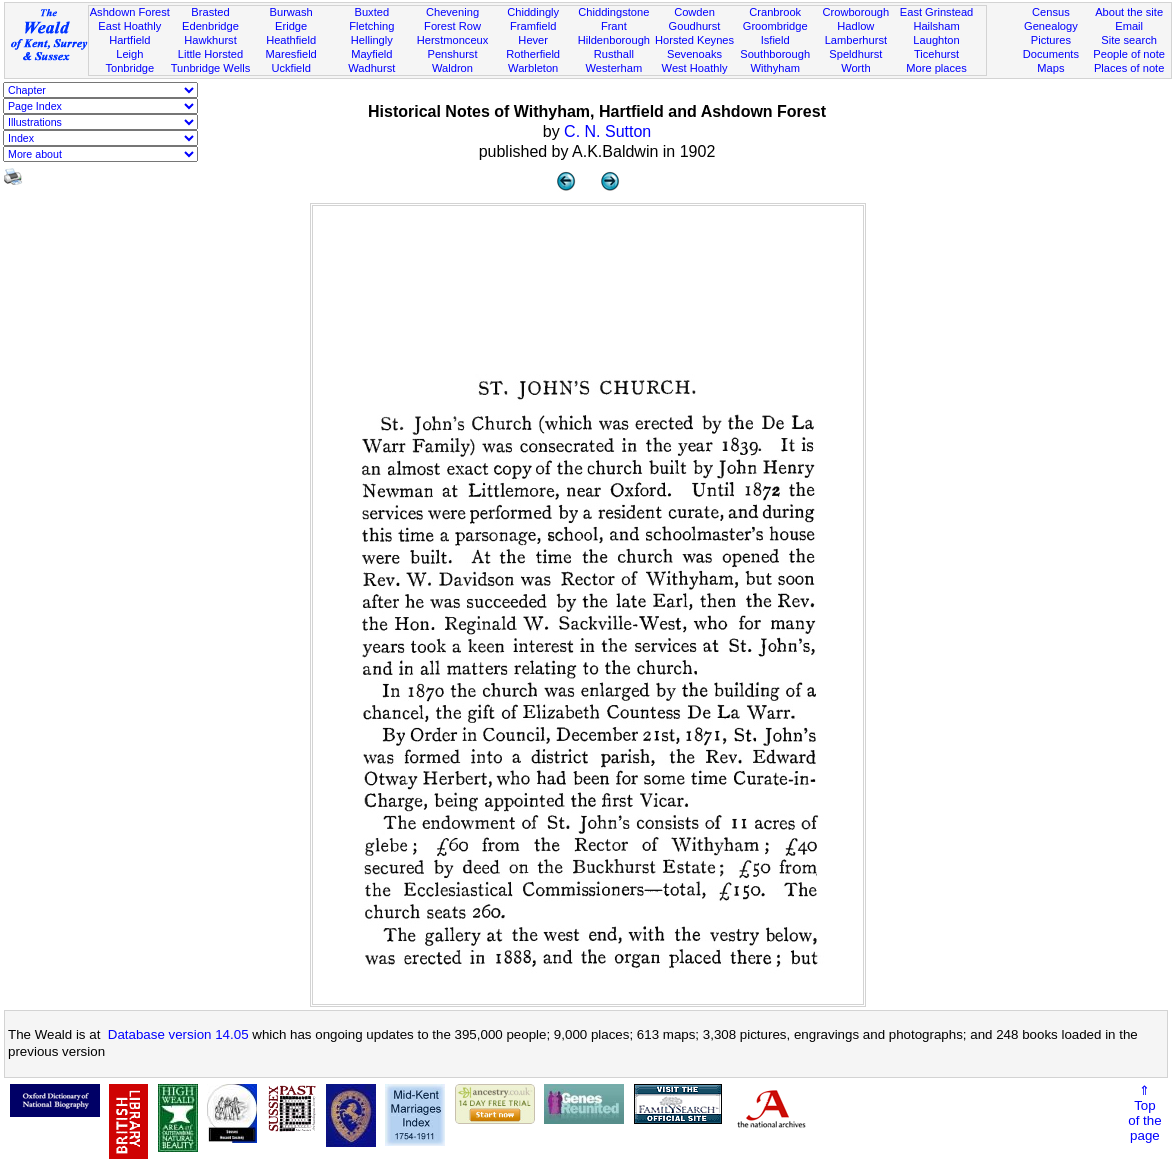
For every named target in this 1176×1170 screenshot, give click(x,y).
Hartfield (129, 40)
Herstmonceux (453, 40)
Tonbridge (129, 68)
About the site (1129, 12)
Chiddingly (533, 12)
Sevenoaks (694, 54)
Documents (1051, 54)
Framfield (533, 26)
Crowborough (856, 12)
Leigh (129, 54)
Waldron (452, 68)
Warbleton (533, 68)
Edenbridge (210, 26)
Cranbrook (775, 12)
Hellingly (372, 40)
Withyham (775, 68)
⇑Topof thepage (1144, 1113)
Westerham (614, 68)
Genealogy (1051, 26)
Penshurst (452, 54)
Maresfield (291, 54)
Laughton (936, 40)
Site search (1129, 40)
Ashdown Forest (130, 12)
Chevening (452, 12)
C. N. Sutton (607, 131)
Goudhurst (695, 26)
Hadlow (855, 26)
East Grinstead (936, 12)
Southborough (775, 54)
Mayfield (371, 54)
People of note (1129, 54)
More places (936, 68)
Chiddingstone (613, 12)
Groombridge (775, 26)
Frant (614, 26)
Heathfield (291, 40)
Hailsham (936, 26)
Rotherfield (533, 54)
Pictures (1051, 40)
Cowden (694, 12)
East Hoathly (129, 26)
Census (1051, 12)
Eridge (291, 26)
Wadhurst (371, 68)
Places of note (1129, 68)
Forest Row (452, 26)
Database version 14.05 (178, 1034)
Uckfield (291, 68)
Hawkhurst (210, 40)
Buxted (372, 12)
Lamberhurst (856, 40)
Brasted (210, 12)
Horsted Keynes (694, 40)
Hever (533, 40)
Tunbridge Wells (211, 68)
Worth (855, 68)
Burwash (291, 12)
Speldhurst (855, 54)
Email (1129, 26)
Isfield (775, 40)
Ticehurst (936, 54)
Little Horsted (210, 54)
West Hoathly (695, 68)
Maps (1050, 68)
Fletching (371, 26)
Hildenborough (614, 40)
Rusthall (614, 54)
